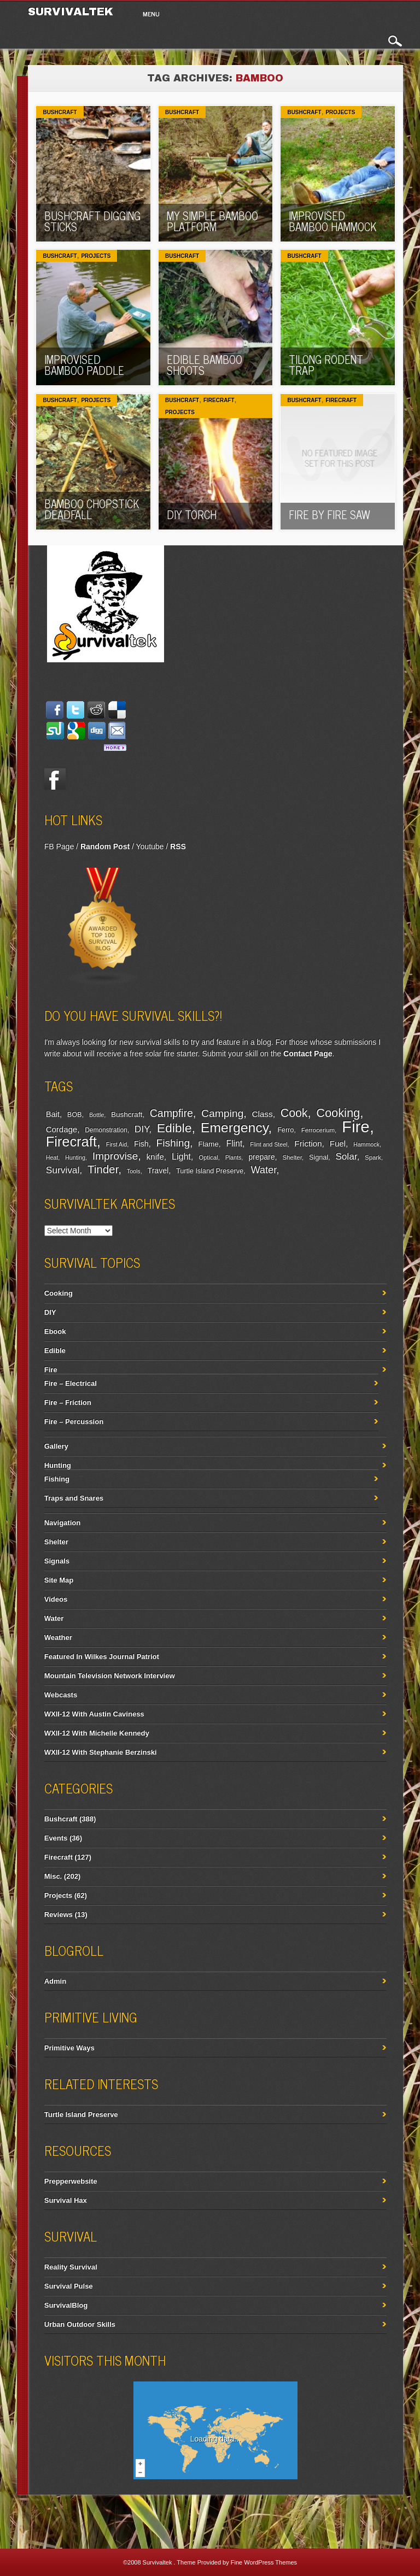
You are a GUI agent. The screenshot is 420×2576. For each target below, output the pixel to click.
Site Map (58, 1580)
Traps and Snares (73, 1498)
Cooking (338, 1113)
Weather (58, 1637)
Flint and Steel (268, 1144)
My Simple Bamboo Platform (212, 221)
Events (56, 1838)
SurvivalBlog (66, 2305)
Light (181, 1156)
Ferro (285, 1130)
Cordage (61, 1129)
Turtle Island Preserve (209, 1171)
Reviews (58, 1914)
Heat (52, 1157)
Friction (308, 1143)
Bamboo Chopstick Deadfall (91, 509)
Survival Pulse (68, 2286)
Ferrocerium (318, 1130)
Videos (55, 1599)
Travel (158, 1170)
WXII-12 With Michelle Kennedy (96, 1733)
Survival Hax (65, 2200)
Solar (346, 1156)
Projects (340, 112)
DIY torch (192, 514)
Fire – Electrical (70, 1383)
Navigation (62, 1523)
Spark (373, 1157)
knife (155, 1156)
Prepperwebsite (70, 2181)
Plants (233, 1157)
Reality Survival (70, 2267)
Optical (208, 1157)
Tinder (103, 1169)
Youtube (150, 846)
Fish (141, 1143)
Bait (53, 1114)
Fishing (173, 1143)
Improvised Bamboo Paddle (84, 364)
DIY (142, 1129)
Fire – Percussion (73, 1422)
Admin (55, 1981)
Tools (134, 1171)
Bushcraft (60, 112)
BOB (74, 1115)
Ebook (55, 1331)
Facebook (55, 779)
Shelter (291, 1157)
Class (262, 1114)
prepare (261, 1156)
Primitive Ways (69, 2048)
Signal (318, 1157)
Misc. (53, 1876)
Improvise (115, 1156)
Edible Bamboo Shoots (204, 364)
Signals (56, 1561)
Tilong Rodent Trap (326, 364)
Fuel (338, 1143)
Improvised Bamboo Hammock (332, 221)
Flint (234, 1143)
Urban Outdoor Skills (79, 2324)
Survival (63, 1170)
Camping (222, 1113)
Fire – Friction (67, 1402)
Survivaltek (72, 11)
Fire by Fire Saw (329, 514)
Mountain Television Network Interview (109, 1676)
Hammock (366, 1144)
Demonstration (106, 1130)
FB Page (59, 846)
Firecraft (219, 400)
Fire (356, 1127)
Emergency (235, 1127)
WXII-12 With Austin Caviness (94, 1714)
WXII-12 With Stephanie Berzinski (100, 1752)
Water (263, 1170)
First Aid (116, 1144)
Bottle (96, 1114)
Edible (174, 1128)
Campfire (171, 1113)
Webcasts (60, 1695)
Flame (208, 1144)
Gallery (56, 1446)
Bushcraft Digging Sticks (92, 221)
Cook (294, 1113)
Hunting (75, 1157)
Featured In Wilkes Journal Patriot (101, 1656)
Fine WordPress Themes (264, 2562)
